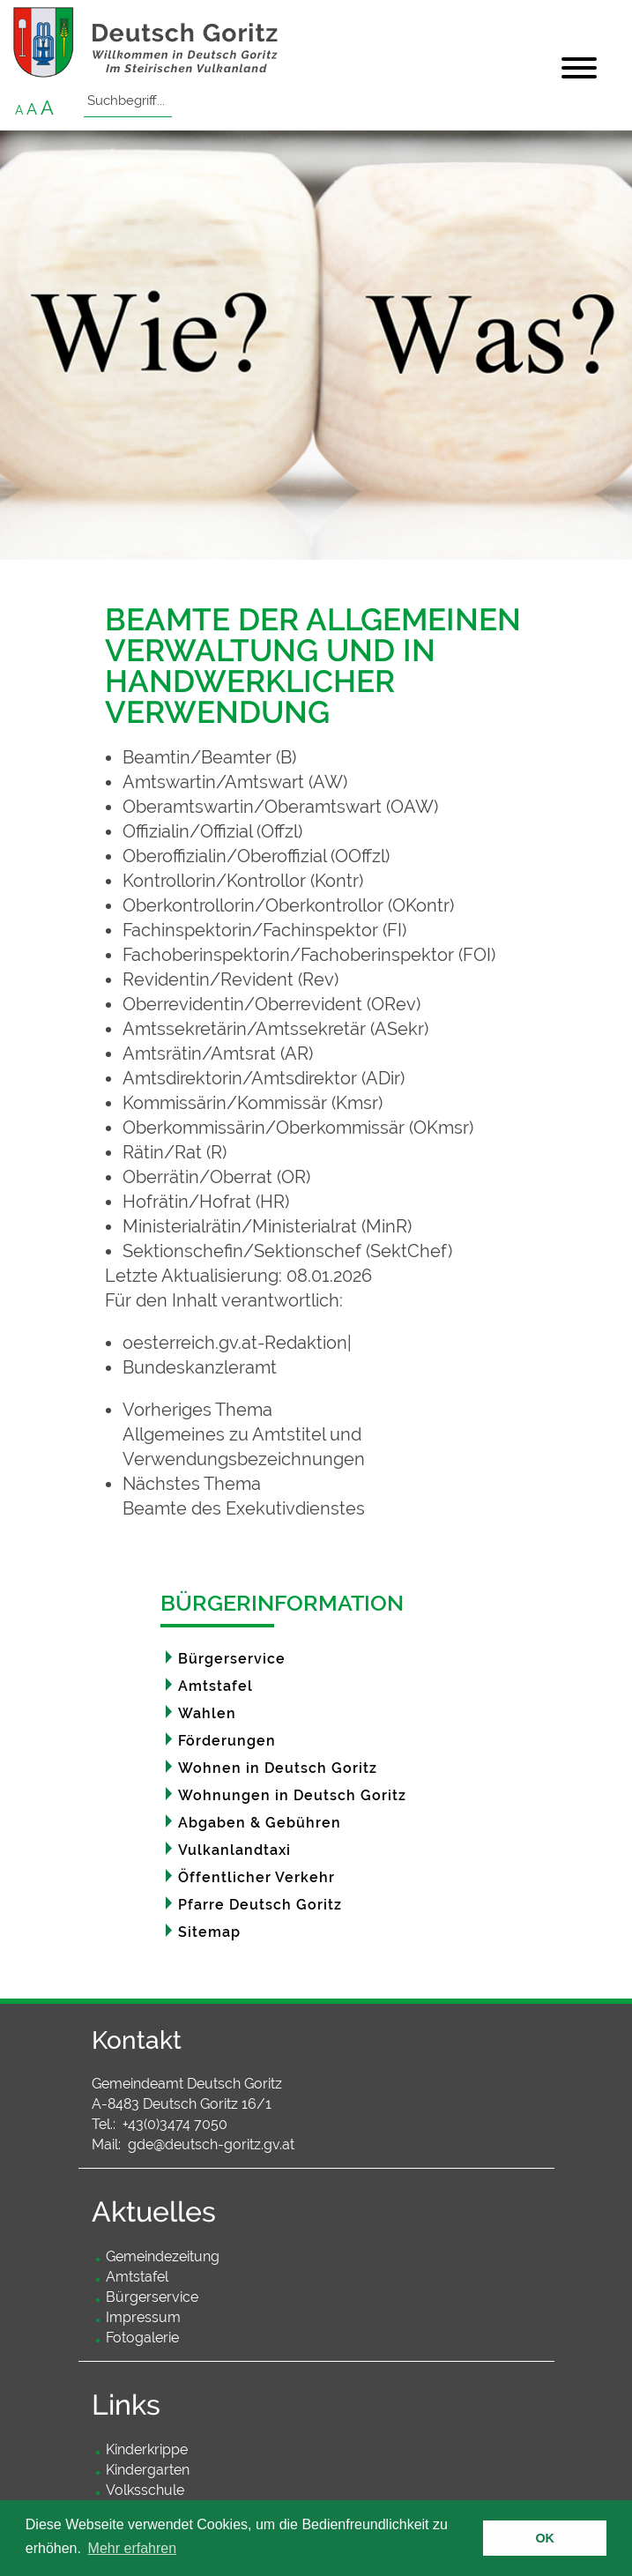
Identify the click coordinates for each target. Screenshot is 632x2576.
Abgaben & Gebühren (259, 1822)
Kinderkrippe (147, 2449)
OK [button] (544, 2538)
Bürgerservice (232, 1658)
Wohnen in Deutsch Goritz (277, 1768)
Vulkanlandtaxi (234, 1850)
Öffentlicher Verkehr (256, 1877)
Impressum (143, 2317)
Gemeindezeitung (162, 2256)
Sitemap (209, 1932)
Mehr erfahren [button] (132, 2548)
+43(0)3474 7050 (175, 2124)
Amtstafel (215, 1686)
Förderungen (227, 1740)
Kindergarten (148, 2469)
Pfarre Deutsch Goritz (260, 1904)
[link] (325, 1434)
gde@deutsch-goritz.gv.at (211, 2144)
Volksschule (145, 2490)
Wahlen (207, 1713)
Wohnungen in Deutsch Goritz (292, 1795)
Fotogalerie (142, 2337)
